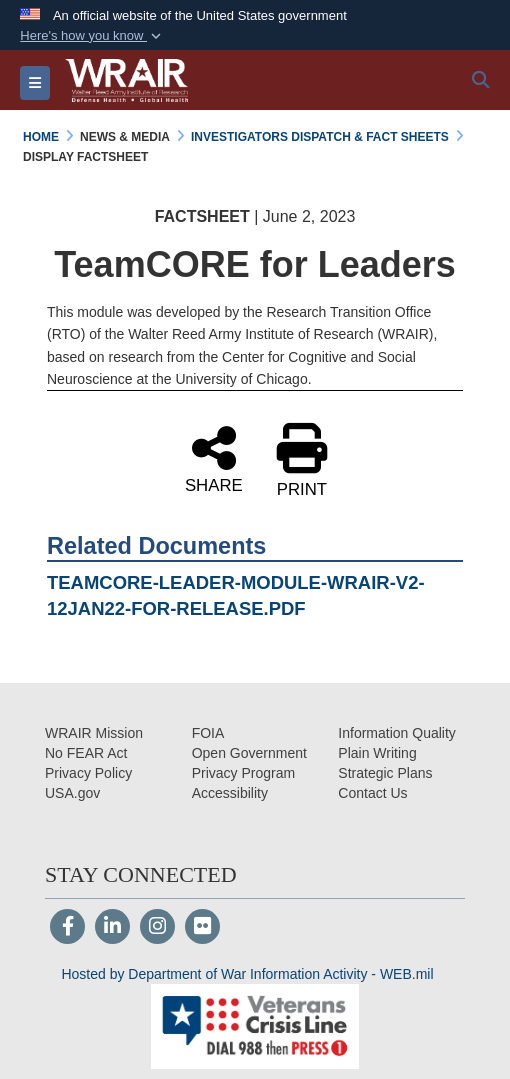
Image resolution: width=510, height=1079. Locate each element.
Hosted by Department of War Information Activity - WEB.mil (247, 974)
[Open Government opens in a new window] (249, 753)
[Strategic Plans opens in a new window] (385, 773)
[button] (92, 36)
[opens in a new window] (230, 793)
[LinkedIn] (112, 928)
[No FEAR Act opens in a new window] (86, 753)
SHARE (214, 458)
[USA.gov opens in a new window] (72, 793)
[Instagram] (157, 928)
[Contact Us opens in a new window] (372, 793)
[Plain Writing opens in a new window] (377, 753)
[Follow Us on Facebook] (67, 928)
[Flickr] (202, 928)
